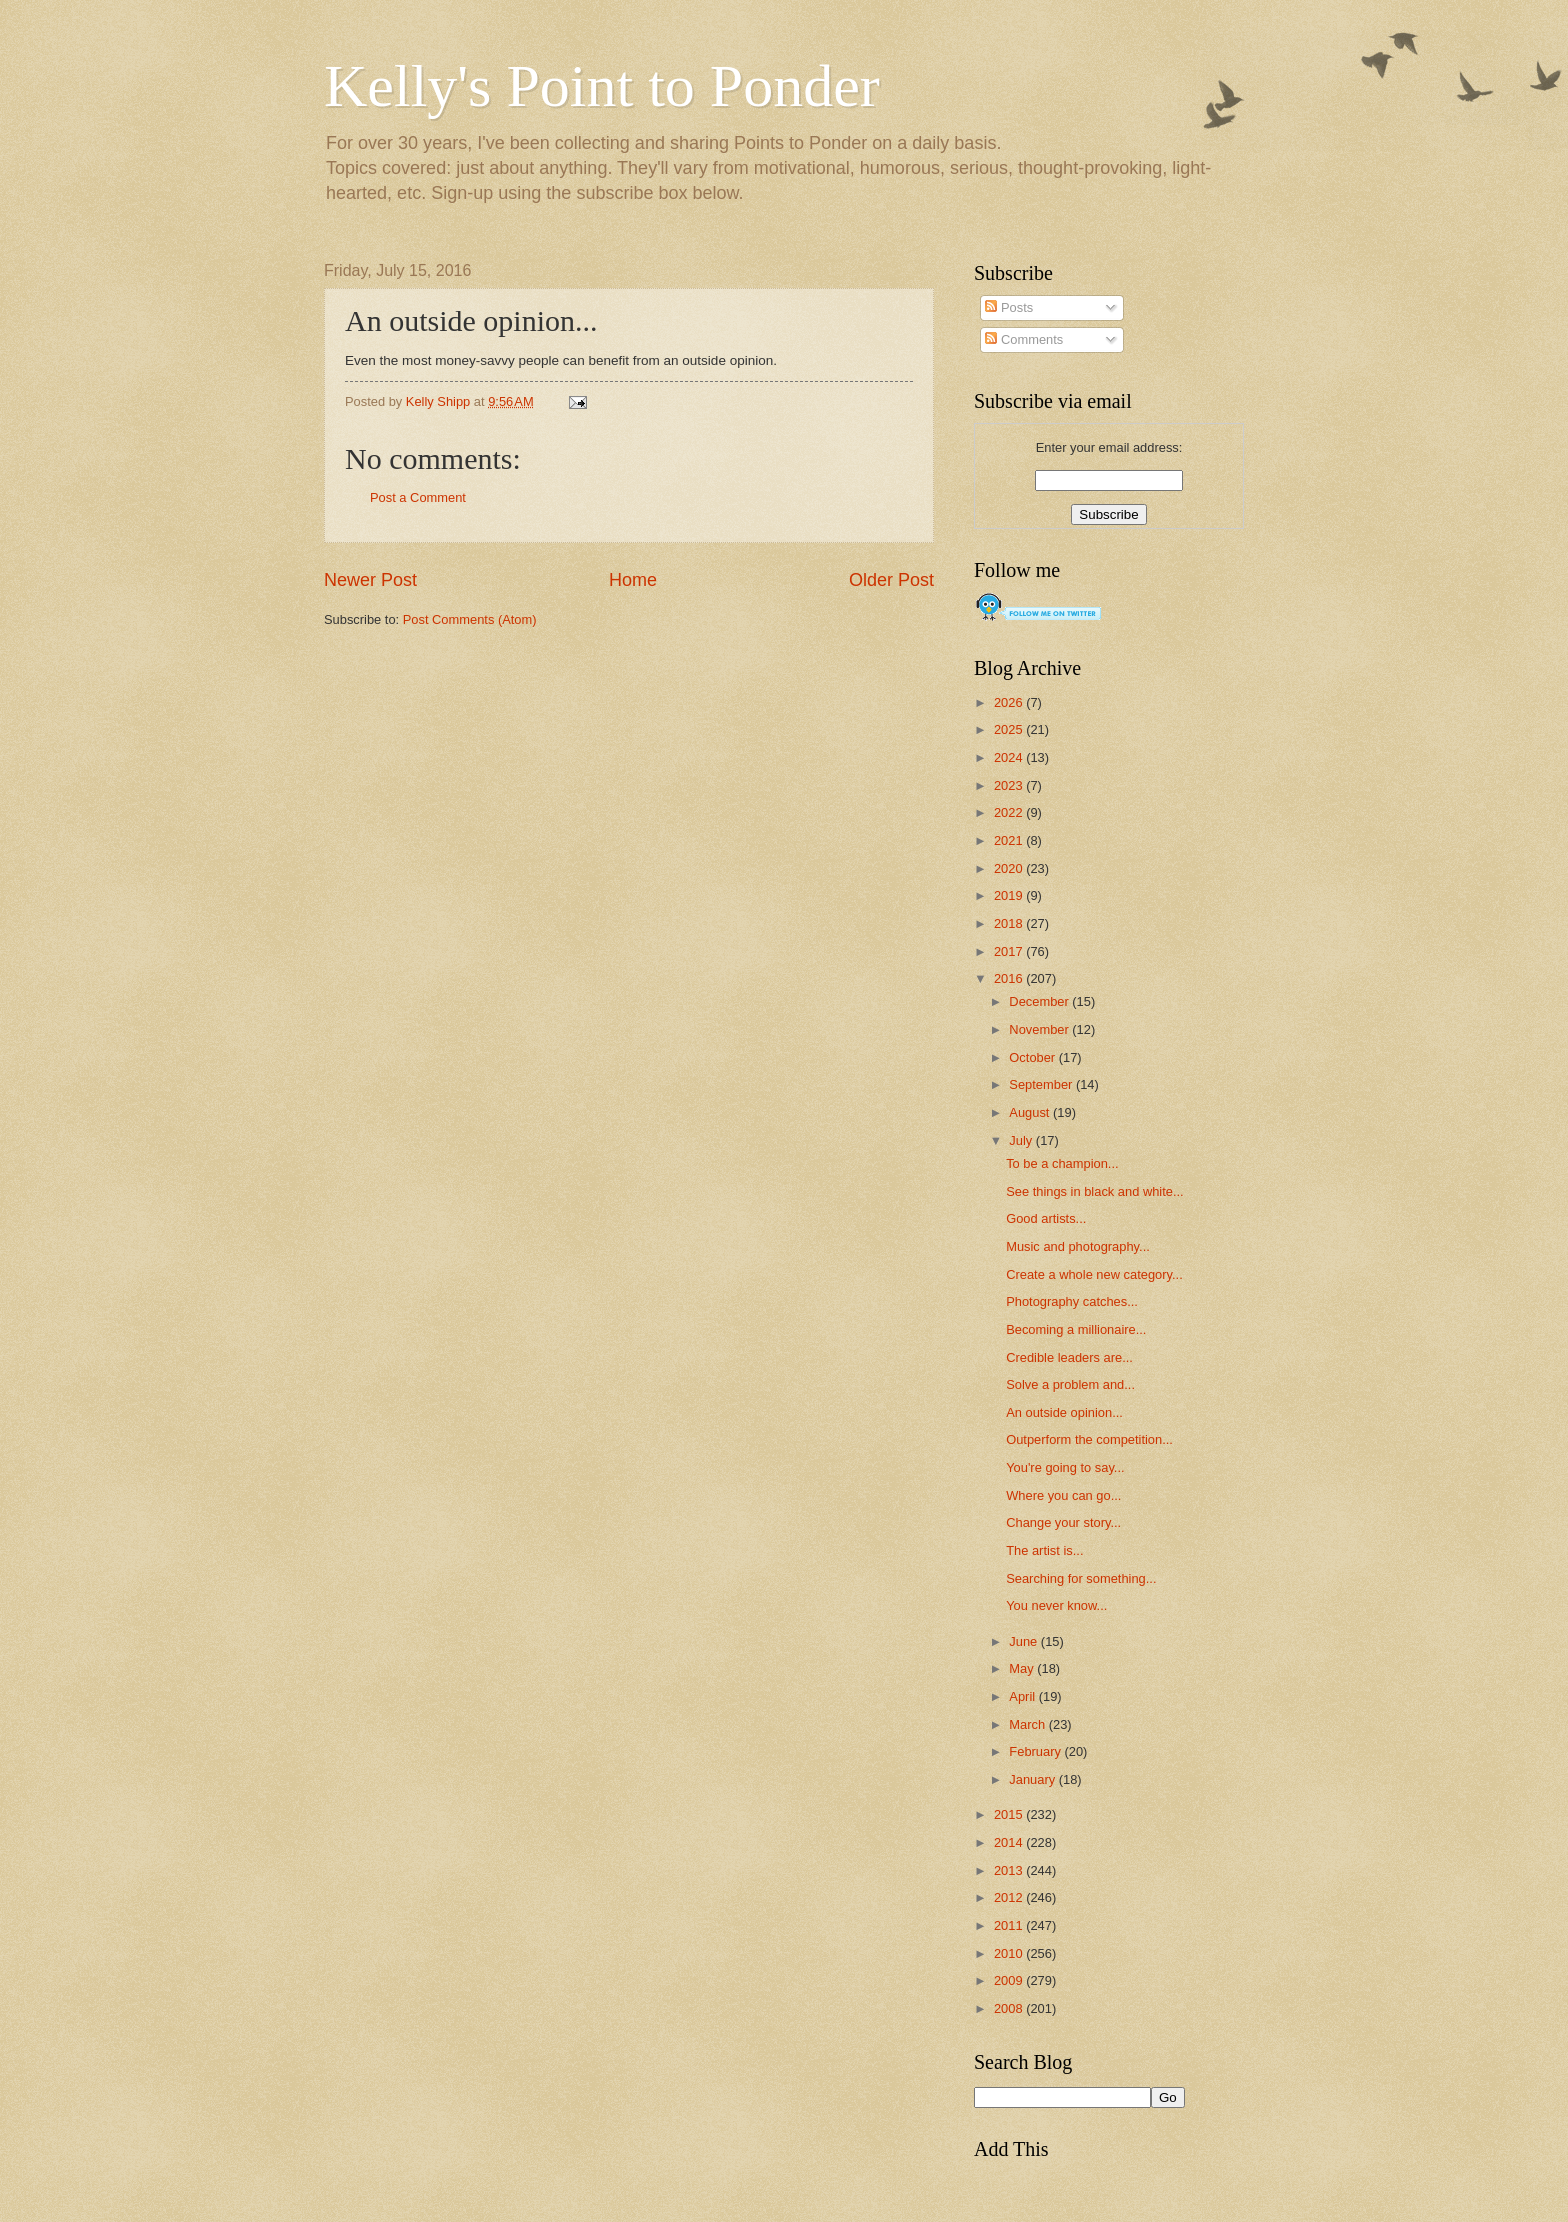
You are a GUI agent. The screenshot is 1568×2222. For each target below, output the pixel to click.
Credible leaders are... (1069, 1357)
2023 (1010, 785)
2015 (1010, 1814)
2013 (1010, 1870)
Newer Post (370, 580)
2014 (1010, 1842)
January (1033, 1779)
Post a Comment (418, 497)
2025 (1010, 729)
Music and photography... (1078, 1246)
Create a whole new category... (1094, 1274)
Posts (1009, 307)
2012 (1010, 1897)
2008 (1010, 2008)
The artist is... (1044, 1550)
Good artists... (1046, 1218)
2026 (1010, 702)
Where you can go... (1063, 1495)
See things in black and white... (1095, 1191)
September (1042, 1084)
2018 (1010, 923)
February (1036, 1751)
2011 (1010, 1925)
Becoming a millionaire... (1076, 1329)
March (1028, 1724)
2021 (1010, 840)
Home (633, 580)
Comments (1024, 339)
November (1040, 1029)
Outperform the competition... (1089, 1439)
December (1040, 1001)
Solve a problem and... (1070, 1384)
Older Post (891, 580)
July (1022, 1140)
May (1023, 1668)
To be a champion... (1062, 1163)
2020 (1010, 868)
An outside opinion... (1064, 1412)
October (1033, 1057)
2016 (1010, 978)
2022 (1010, 812)
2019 (1010, 895)
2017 (1010, 951)
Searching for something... (1081, 1578)
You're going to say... (1065, 1467)
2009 (1010, 1980)
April (1023, 1696)
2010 (1010, 1953)
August (1031, 1112)
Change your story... (1063, 1522)
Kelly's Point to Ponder (602, 86)
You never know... (1056, 1605)
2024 (1010, 757)
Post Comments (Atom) (470, 619)
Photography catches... (1072, 1301)
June (1025, 1641)
